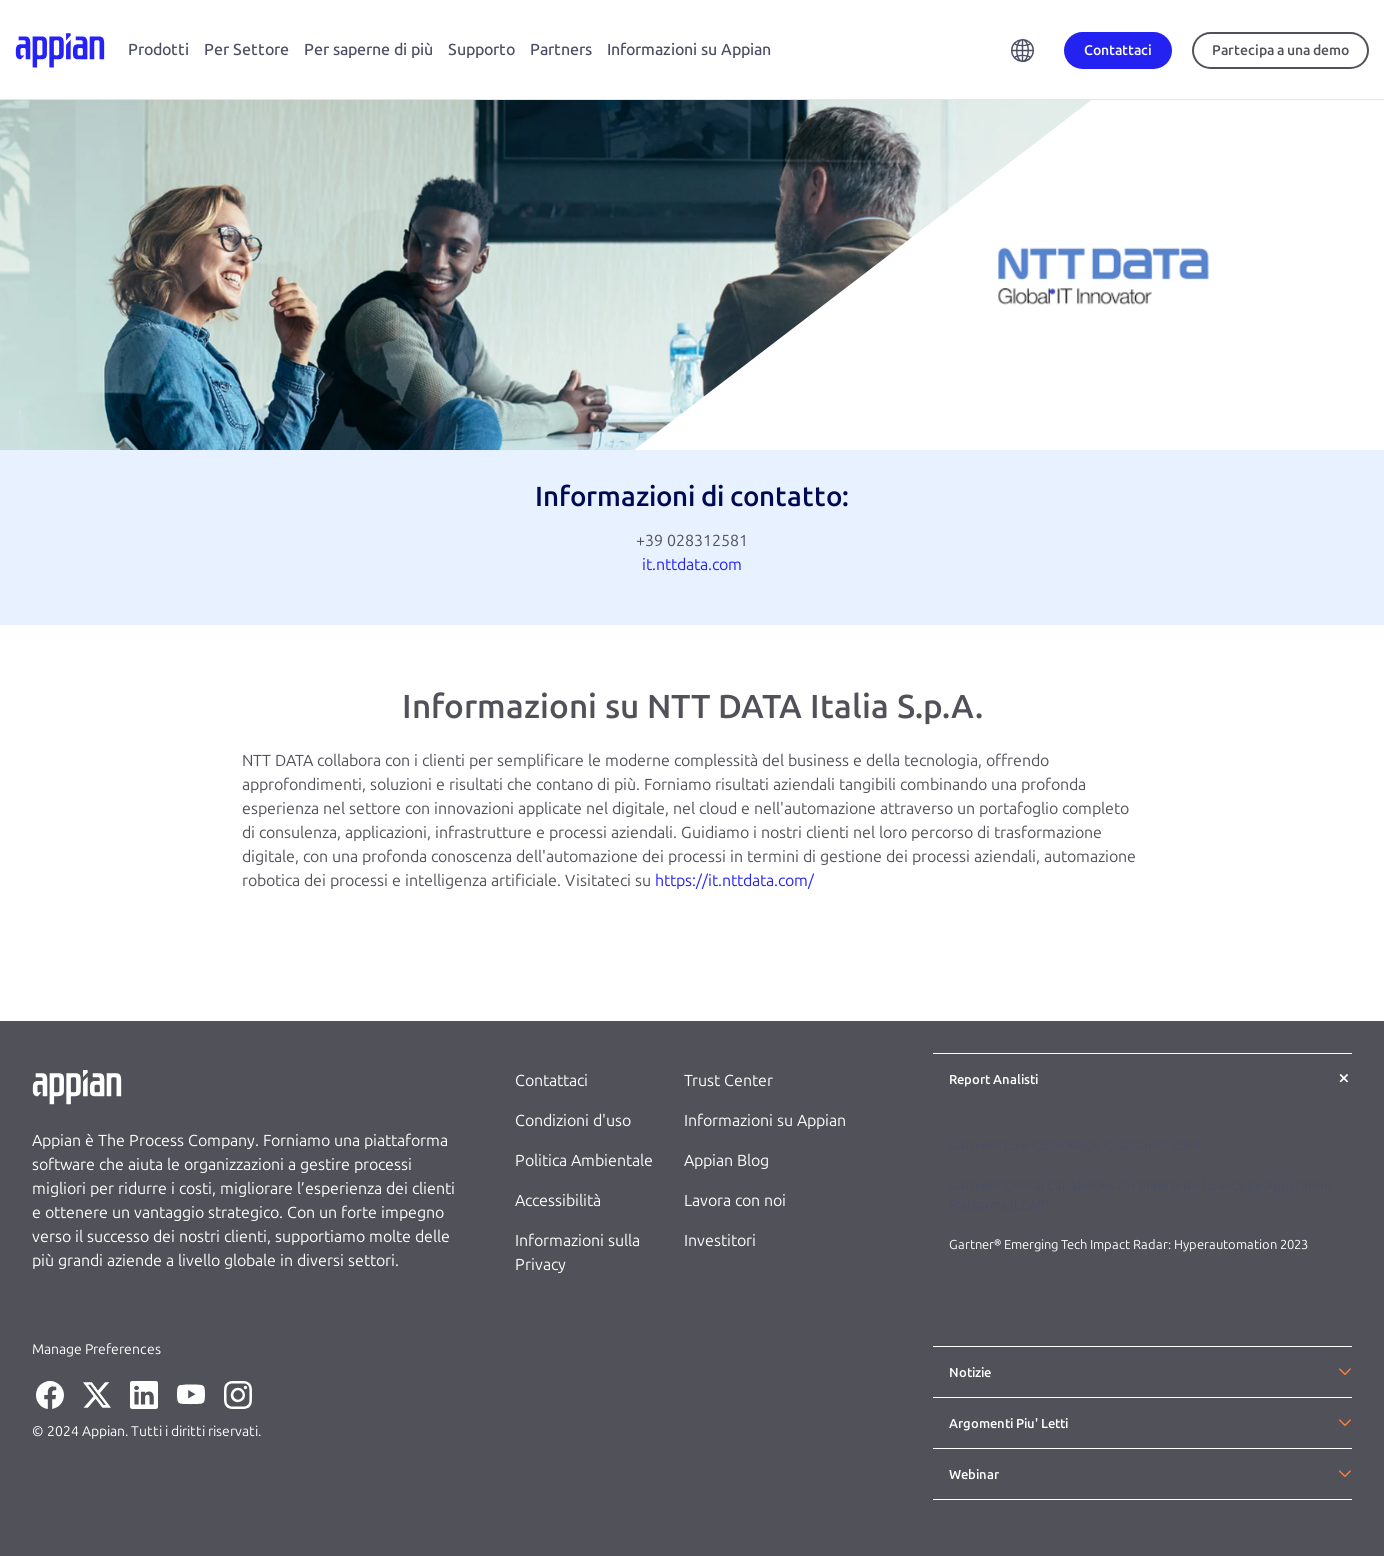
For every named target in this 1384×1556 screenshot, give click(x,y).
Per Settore (246, 49)
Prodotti (158, 49)
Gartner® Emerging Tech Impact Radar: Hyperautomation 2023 (1128, 1244)
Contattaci (551, 1080)
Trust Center (728, 1080)
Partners (561, 49)
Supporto (481, 49)
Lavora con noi (735, 1200)
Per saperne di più (368, 49)
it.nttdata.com (692, 564)
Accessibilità (558, 1200)
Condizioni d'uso (573, 1120)
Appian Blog (726, 1160)
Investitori (720, 1240)
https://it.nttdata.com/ (734, 880)
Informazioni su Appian (689, 49)
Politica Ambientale (584, 1160)
